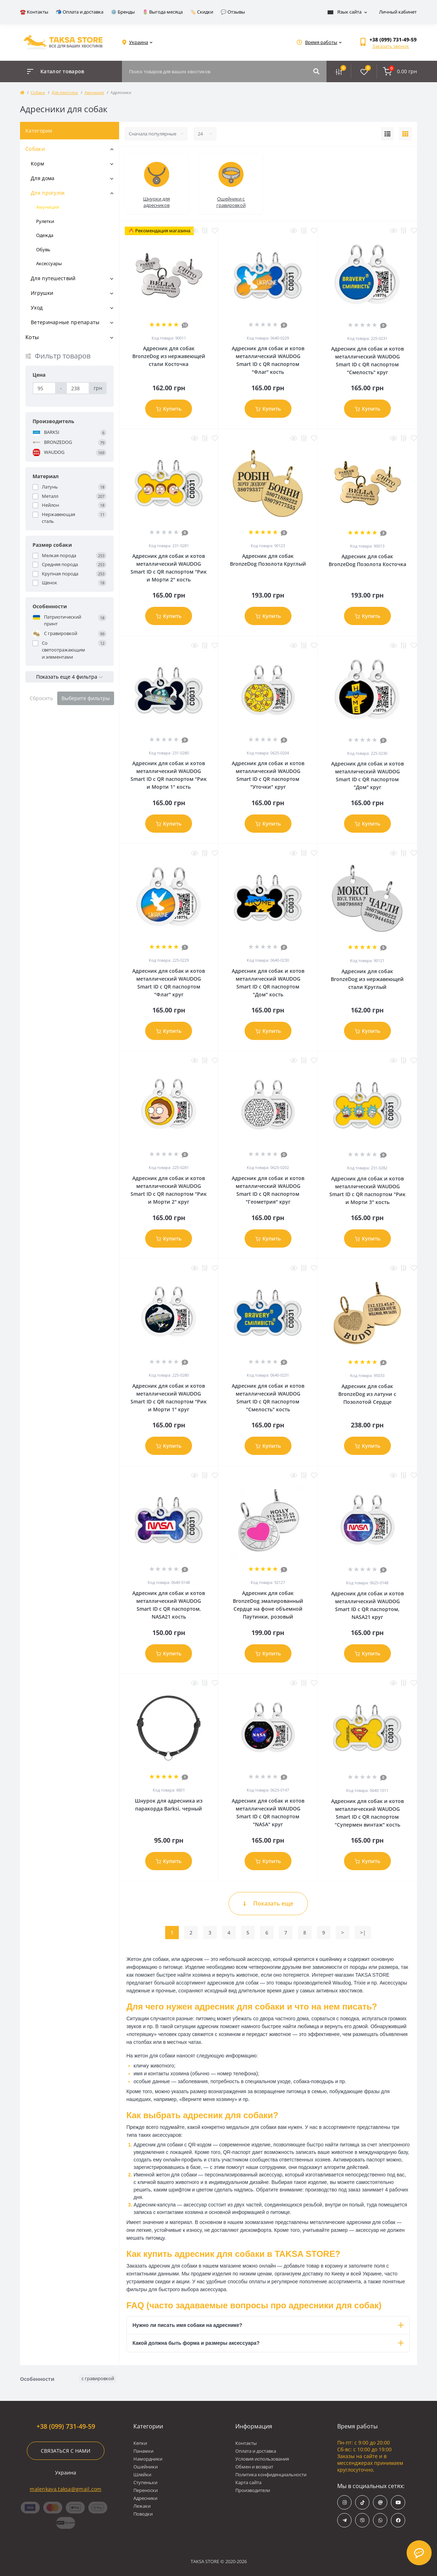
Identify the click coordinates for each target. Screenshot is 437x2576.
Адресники (145, 2498)
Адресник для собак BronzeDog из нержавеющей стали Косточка (168, 356)
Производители (252, 2490)
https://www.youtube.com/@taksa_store (398, 2502)
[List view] (387, 134)
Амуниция (94, 92)
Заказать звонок (390, 46)
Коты (32, 337)
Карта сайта (248, 2482)
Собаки (38, 92)
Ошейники (145, 2466)
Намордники (147, 2459)
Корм (37, 163)
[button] (393, 39)
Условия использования (262, 2459)
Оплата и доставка (255, 2451)
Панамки (143, 2451)
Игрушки (42, 292)
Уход (37, 307)
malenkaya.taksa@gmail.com (66, 2489)
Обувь (43, 249)
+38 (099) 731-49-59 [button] (65, 2426)
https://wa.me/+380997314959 (380, 2520)
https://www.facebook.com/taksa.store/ (398, 2520)
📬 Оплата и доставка (79, 12)
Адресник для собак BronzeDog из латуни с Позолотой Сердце (367, 1394)
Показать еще (268, 1903)
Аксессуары (49, 263)
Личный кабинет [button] (398, 12)
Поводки (143, 2514)
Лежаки (142, 2506)
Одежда (44, 235)
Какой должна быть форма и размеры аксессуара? (268, 2343)
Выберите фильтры (86, 698)
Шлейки (142, 2474)
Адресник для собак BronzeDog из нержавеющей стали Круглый (367, 979)
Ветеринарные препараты (65, 322)
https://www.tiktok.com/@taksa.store (362, 2502)
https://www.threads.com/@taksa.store (380, 2502)
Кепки (140, 2443)
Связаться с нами (65, 2450)
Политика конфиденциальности (270, 2474)
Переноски (145, 2490)
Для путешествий (53, 278)
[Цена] (44, 388)
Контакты (246, 2443)
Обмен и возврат (254, 2466)
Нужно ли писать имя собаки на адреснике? (268, 2325)
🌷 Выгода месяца (162, 12)
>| (363, 1932)
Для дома (42, 178)
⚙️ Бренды (123, 12)
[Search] (316, 71)
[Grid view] (405, 134)
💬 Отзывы (233, 12)
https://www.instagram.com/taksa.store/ (345, 2502)
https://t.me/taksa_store (345, 2520)
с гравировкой (98, 2378)
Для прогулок (64, 92)
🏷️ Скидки (201, 12)
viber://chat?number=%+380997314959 (362, 2520)
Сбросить (41, 698)
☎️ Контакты (34, 12)
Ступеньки (145, 2482)
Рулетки (45, 221)
